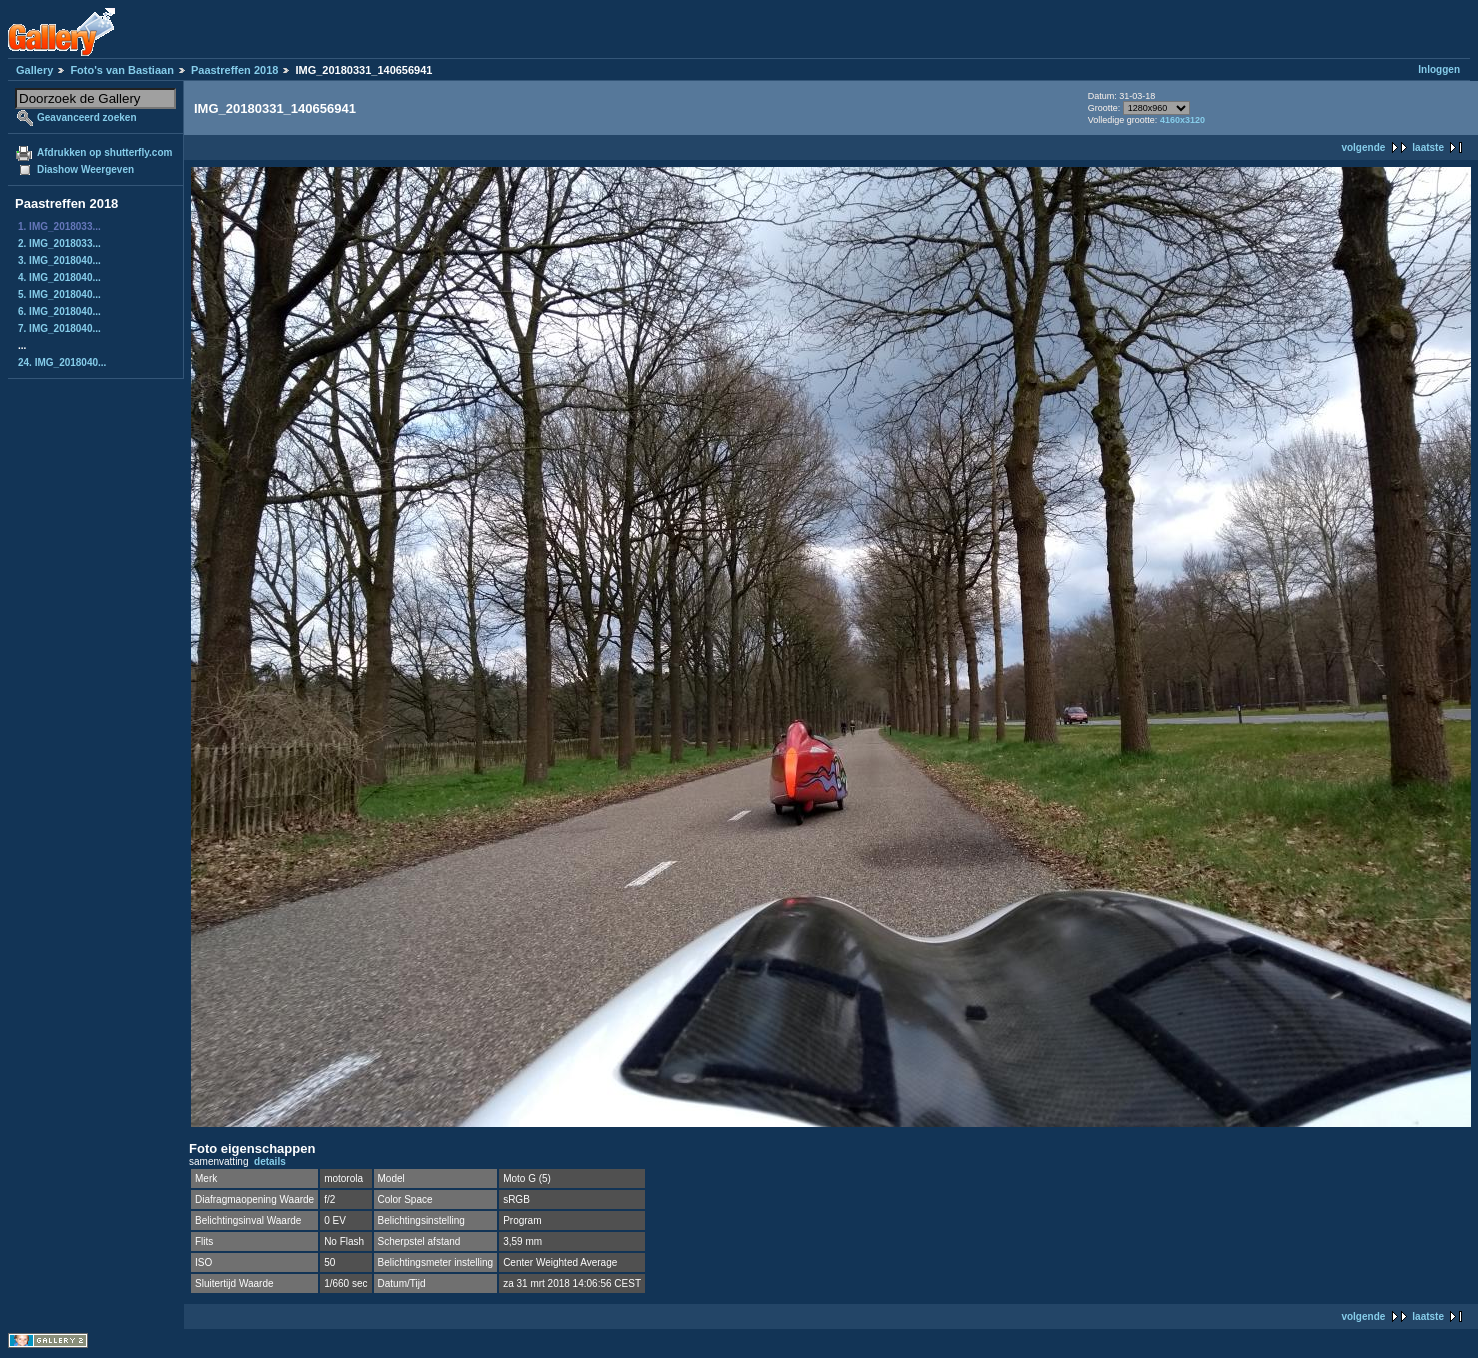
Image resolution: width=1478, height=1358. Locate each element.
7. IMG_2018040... (59, 328)
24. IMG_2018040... (62, 362)
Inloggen (1439, 69)
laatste (1428, 147)
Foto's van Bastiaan (121, 70)
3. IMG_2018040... (59, 260)
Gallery (34, 70)
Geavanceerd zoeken (87, 117)
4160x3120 (1182, 120)
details (270, 1161)
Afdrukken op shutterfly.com (104, 152)
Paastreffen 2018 (234, 70)
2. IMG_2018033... (59, 243)
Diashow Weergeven (85, 169)
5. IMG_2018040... (59, 294)
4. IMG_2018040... (59, 277)
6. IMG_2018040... (59, 311)
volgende (1363, 147)
